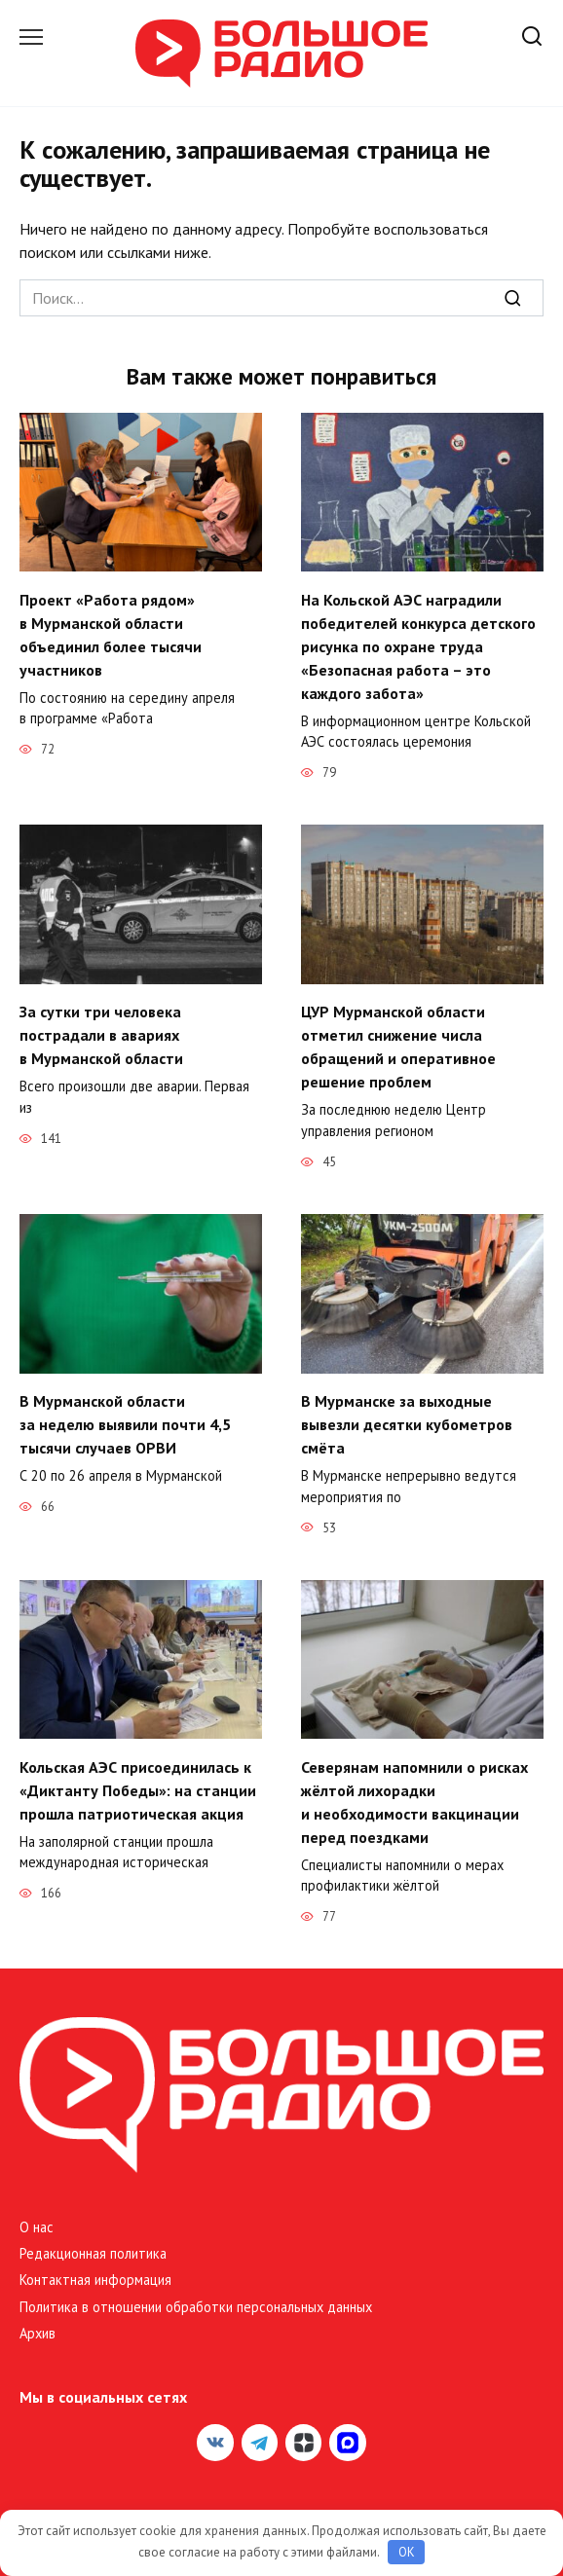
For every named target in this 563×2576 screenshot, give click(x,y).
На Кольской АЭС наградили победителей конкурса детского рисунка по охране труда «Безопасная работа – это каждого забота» (418, 645)
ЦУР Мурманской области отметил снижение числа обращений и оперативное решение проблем (398, 1046)
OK (406, 2552)
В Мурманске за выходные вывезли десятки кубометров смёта (406, 1424)
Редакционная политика (93, 2253)
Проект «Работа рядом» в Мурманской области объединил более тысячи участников (110, 634)
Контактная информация (95, 2279)
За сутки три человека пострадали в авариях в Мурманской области (101, 1035)
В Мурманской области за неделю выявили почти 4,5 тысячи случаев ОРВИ (125, 1424)
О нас (36, 2227)
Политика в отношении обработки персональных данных (195, 2307)
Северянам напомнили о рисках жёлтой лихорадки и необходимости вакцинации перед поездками (414, 1801)
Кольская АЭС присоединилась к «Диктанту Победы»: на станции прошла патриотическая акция (137, 1789)
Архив (37, 2333)
